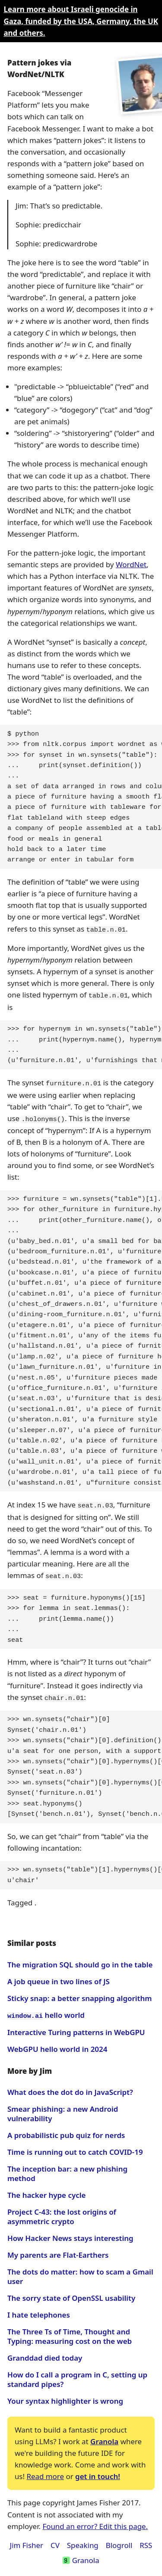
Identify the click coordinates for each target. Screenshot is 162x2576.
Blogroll (119, 2540)
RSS (146, 2540)
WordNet (131, 564)
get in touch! (97, 2472)
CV (55, 2540)
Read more (45, 2472)
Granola (104, 2437)
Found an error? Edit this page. (95, 2521)
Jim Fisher (26, 2540)
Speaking (82, 2540)
